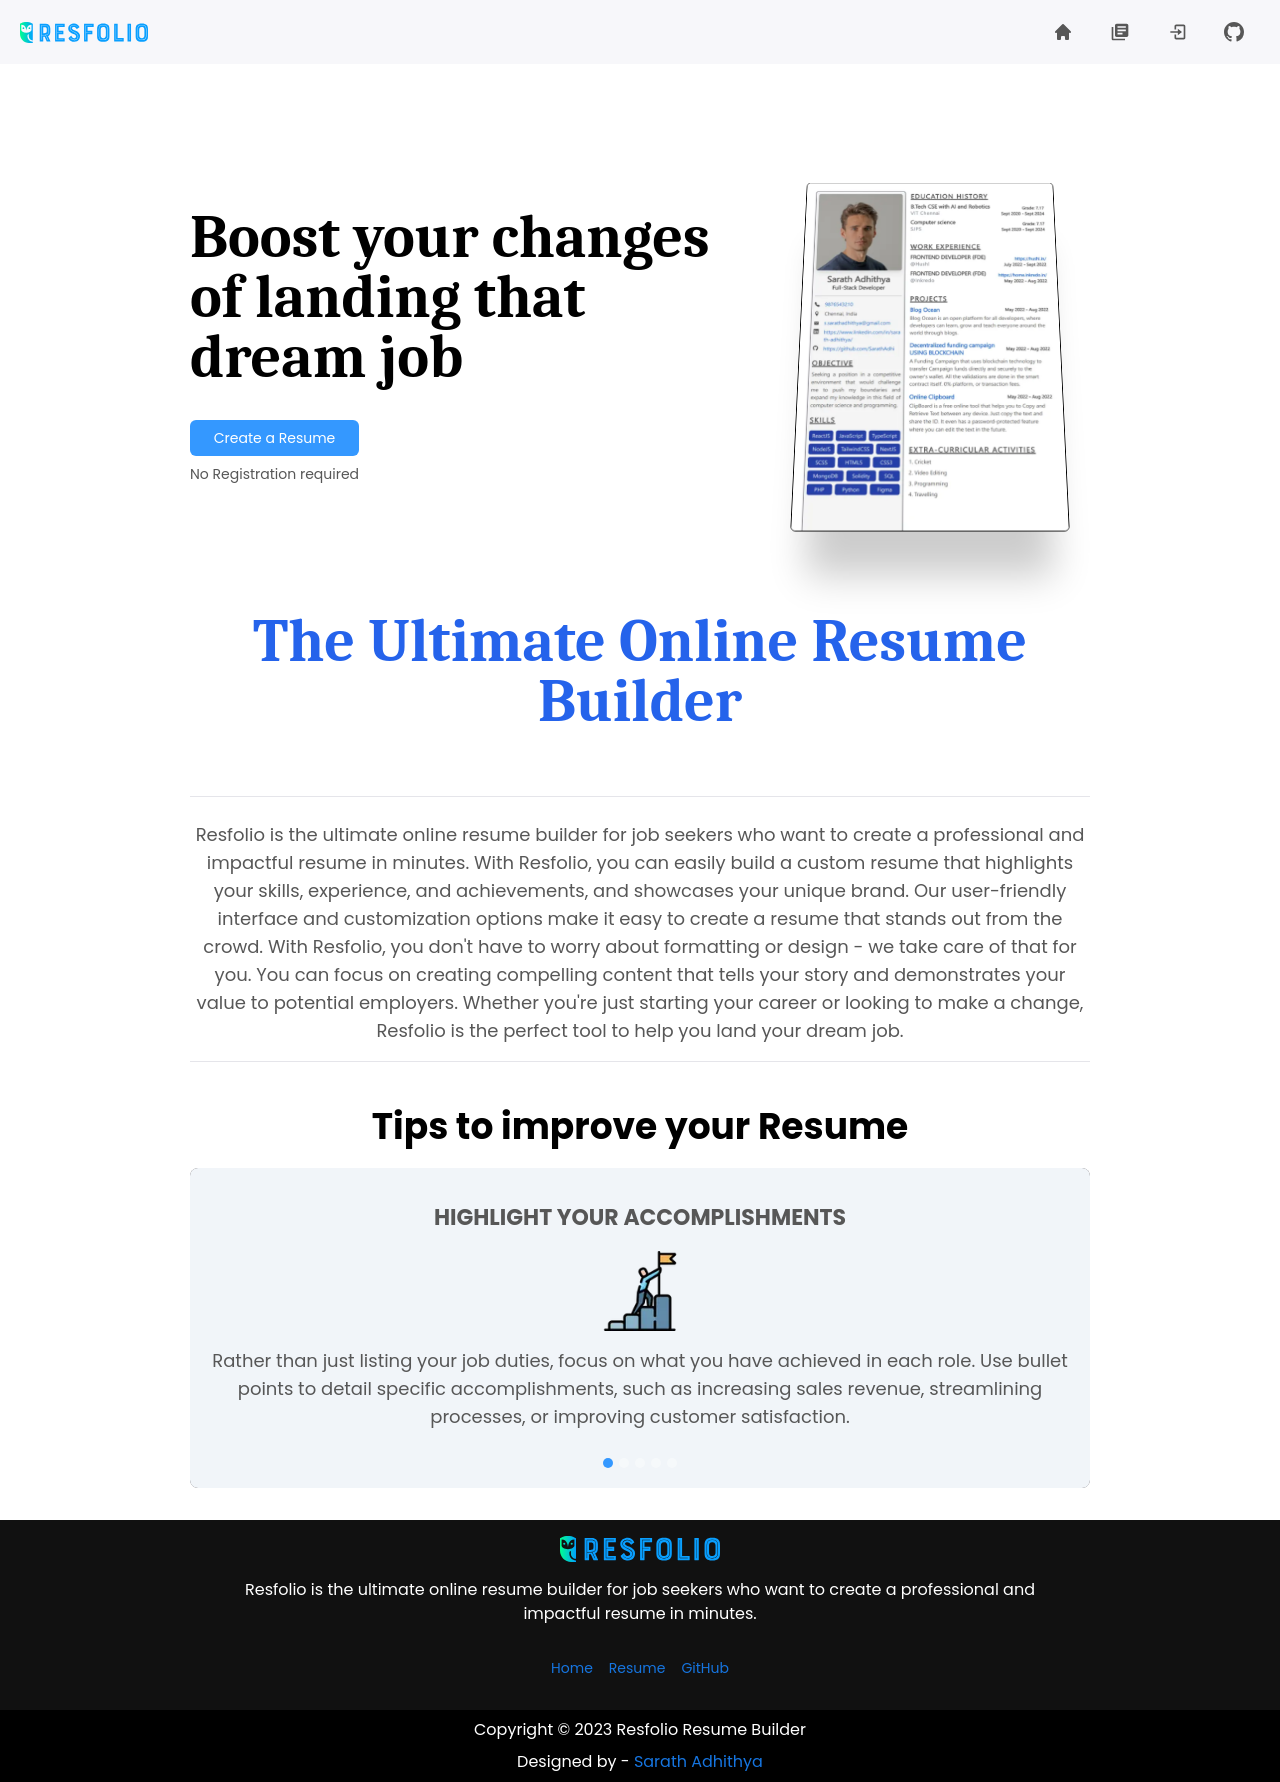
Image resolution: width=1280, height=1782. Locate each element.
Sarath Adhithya (698, 1761)
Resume (637, 1668)
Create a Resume (274, 438)
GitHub (705, 1668)
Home (572, 1668)
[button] (1179, 32)
